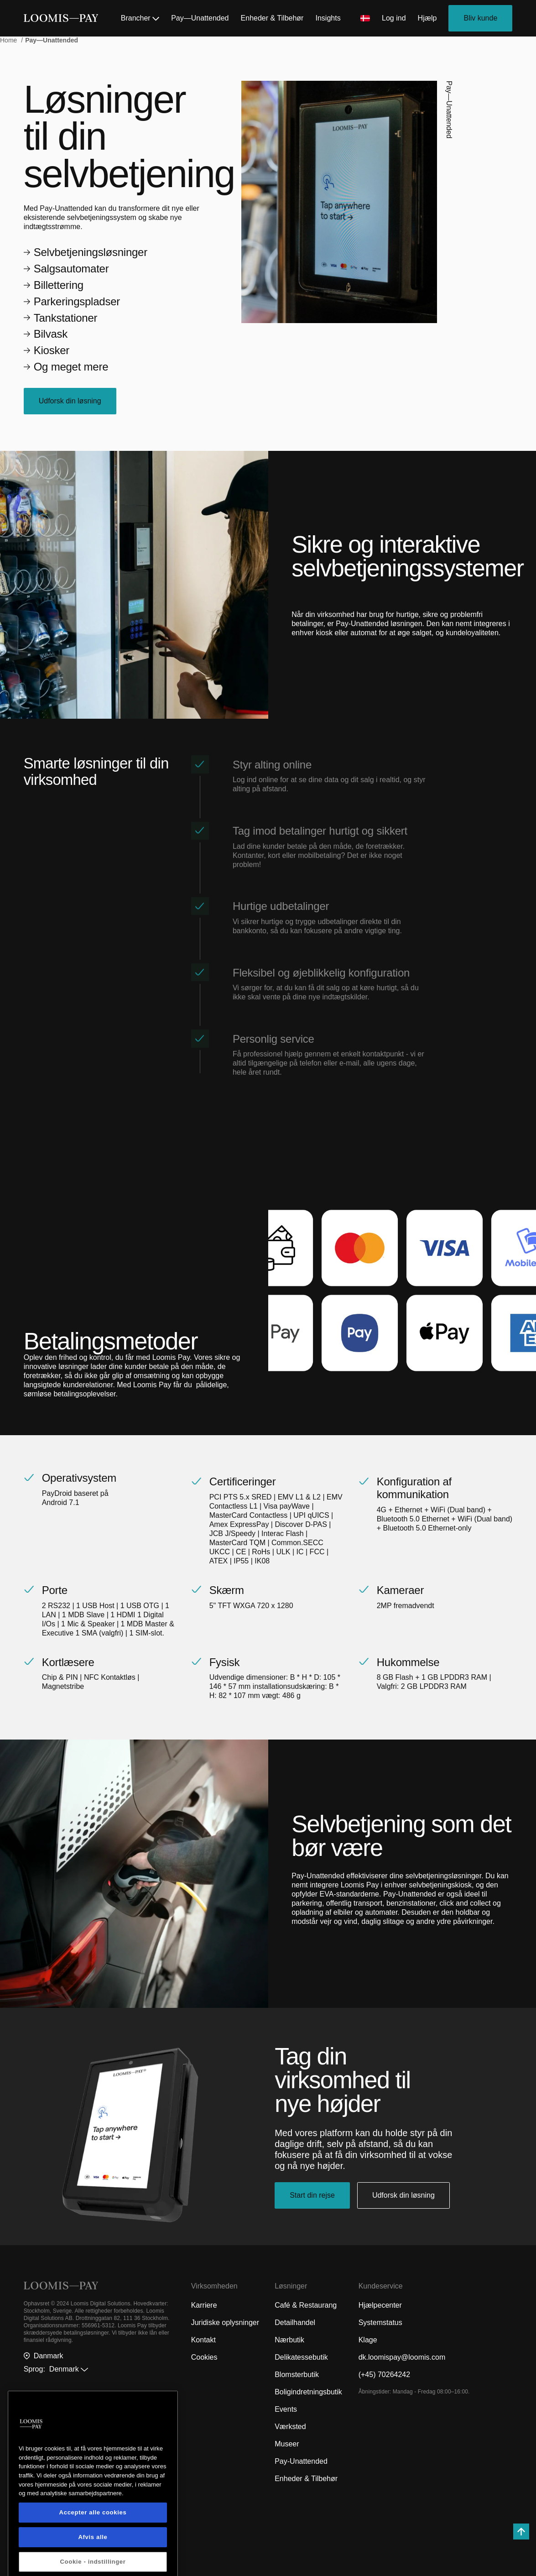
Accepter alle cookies (93, 2560)
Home (9, 40)
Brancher (140, 18)
